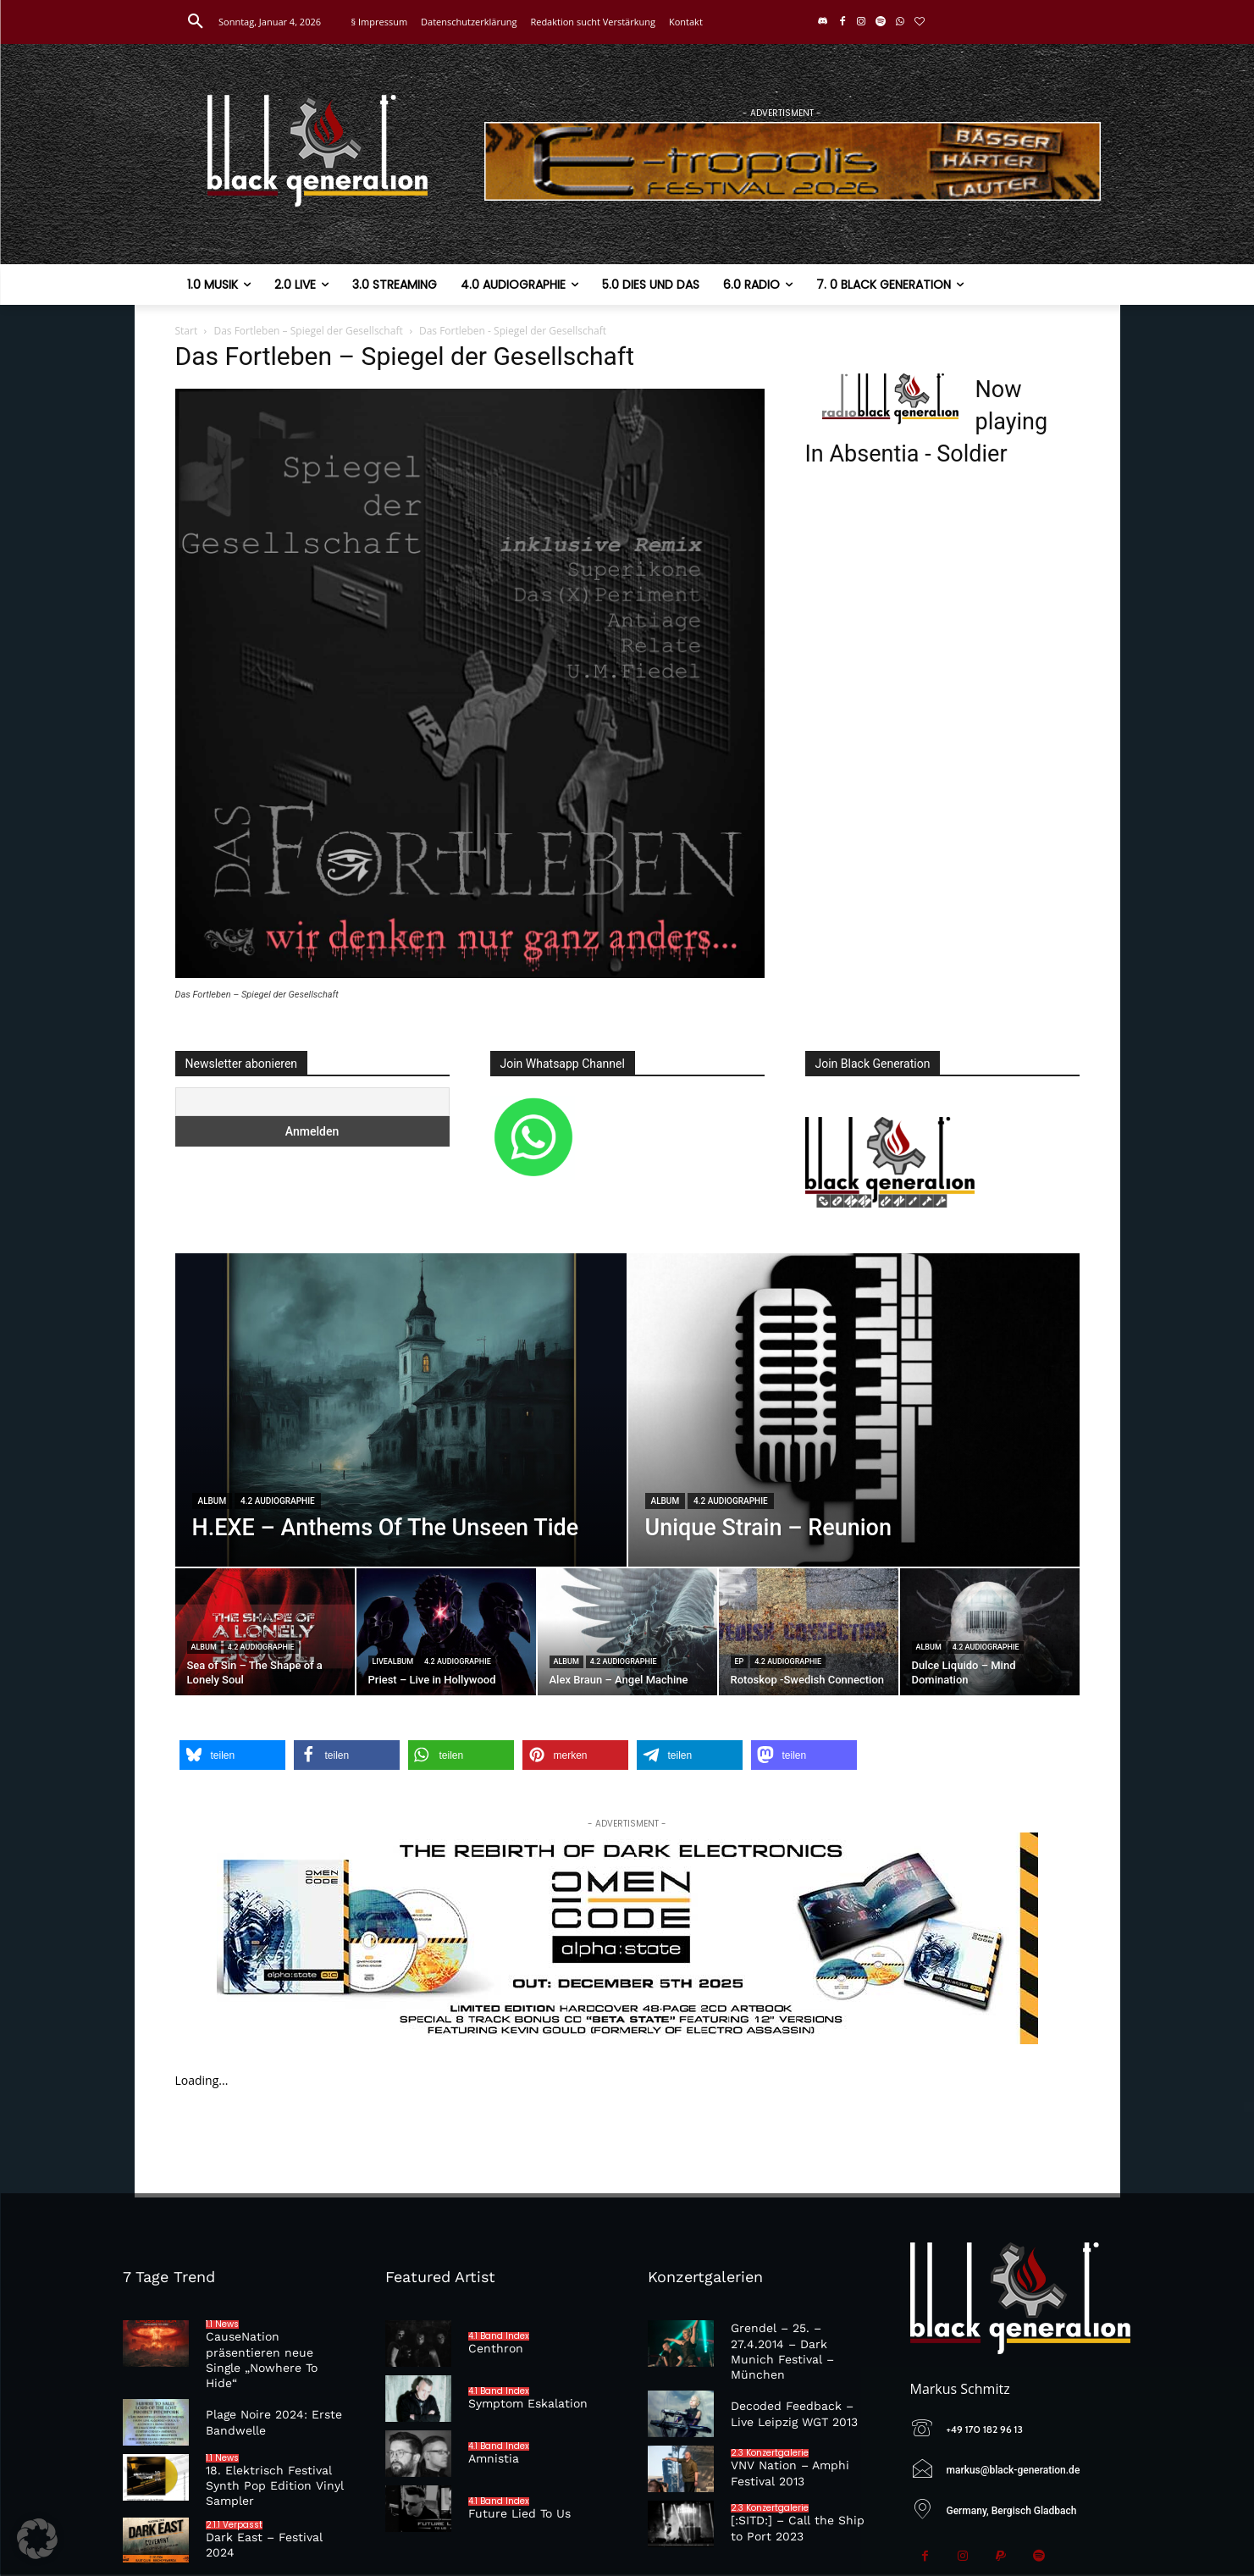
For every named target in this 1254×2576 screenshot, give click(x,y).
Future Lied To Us (519, 2513)
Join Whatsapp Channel (562, 1063)
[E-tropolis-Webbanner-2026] (792, 161)
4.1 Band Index (498, 2336)
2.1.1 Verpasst (234, 2525)
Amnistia (493, 2458)
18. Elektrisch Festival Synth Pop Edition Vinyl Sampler (275, 2485)
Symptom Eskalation (528, 2403)
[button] (195, 22)
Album (212, 1501)
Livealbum (393, 1661)
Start (186, 330)
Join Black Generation (873, 1063)
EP (739, 1661)
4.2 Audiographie (277, 1501)
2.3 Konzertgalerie (770, 2453)
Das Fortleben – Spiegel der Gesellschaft (307, 330)
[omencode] (627, 1938)
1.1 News (222, 2324)
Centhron (495, 2348)
